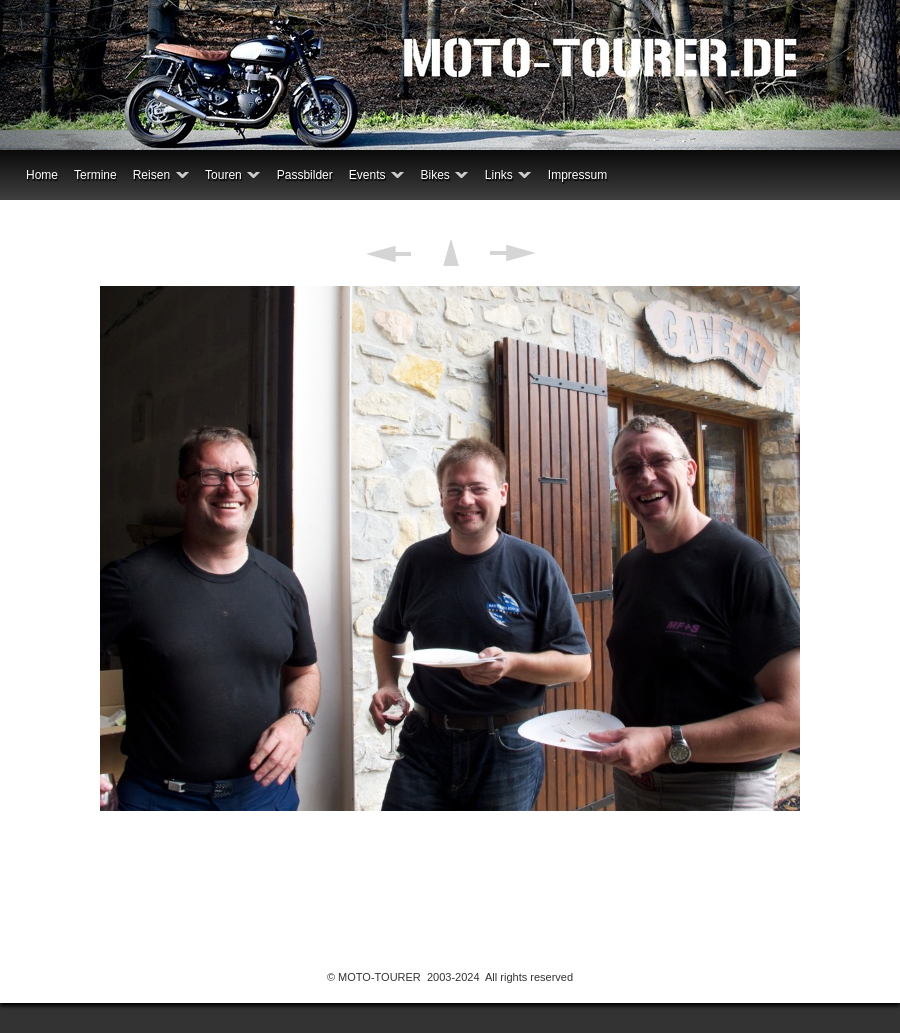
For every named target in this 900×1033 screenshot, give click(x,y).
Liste (450, 253)
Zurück (388, 253)
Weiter (512, 253)
